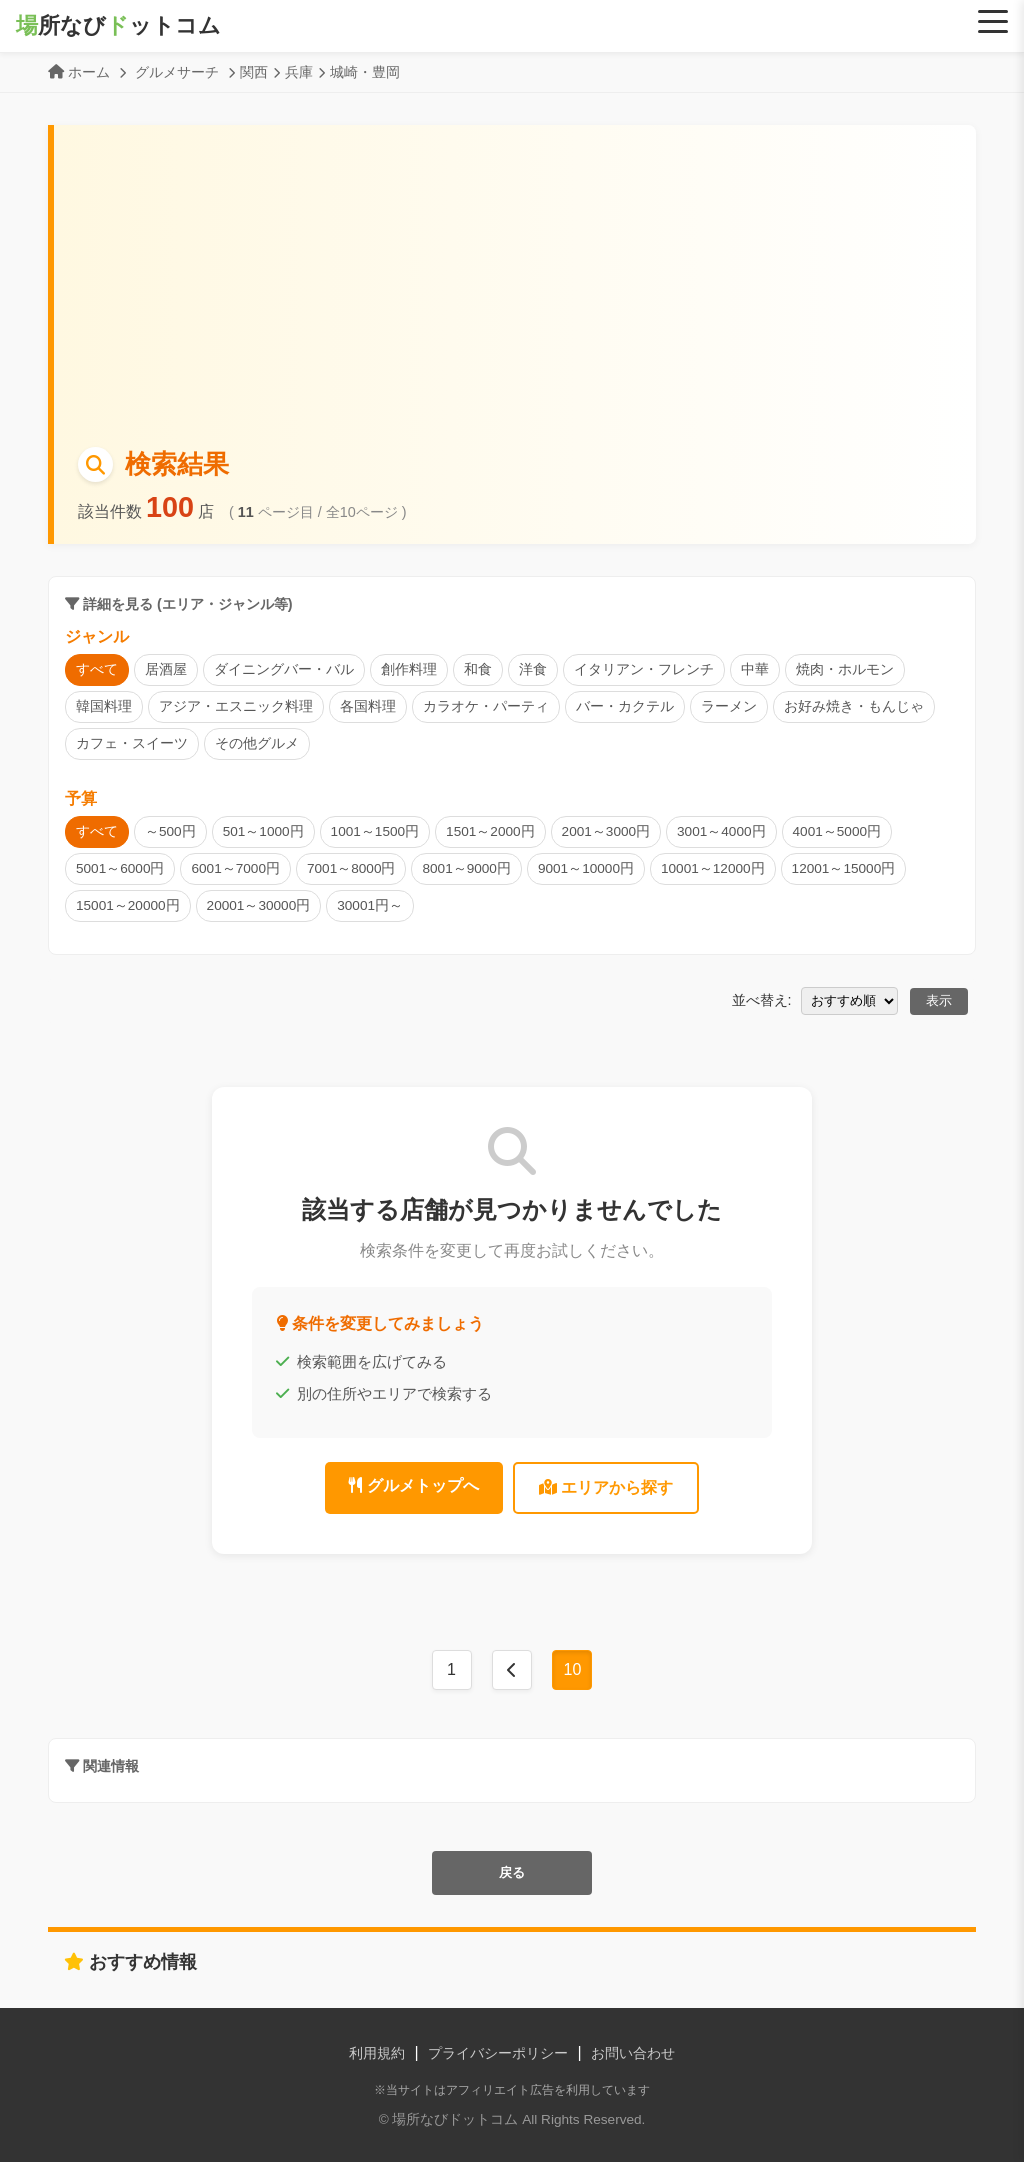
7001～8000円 (351, 868)
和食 (478, 669)
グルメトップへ (414, 1485)
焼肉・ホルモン (845, 669)
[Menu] (993, 22)
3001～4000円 (721, 831)
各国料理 (368, 706)
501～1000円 (263, 831)
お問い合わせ (633, 2053)
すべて (97, 669)
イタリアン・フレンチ (644, 669)
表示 (939, 1000)
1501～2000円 (490, 831)
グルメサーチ (177, 72)
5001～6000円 (120, 868)
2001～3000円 (606, 831)
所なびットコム (118, 25)
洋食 (533, 669)
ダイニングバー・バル (284, 669)
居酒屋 (166, 669)
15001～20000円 (128, 905)
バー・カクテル (625, 706)
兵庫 (299, 72)
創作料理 (409, 669)
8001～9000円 (466, 868)
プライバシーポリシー (498, 2053)
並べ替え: (762, 1000)
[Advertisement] (515, 294)
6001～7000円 (235, 868)
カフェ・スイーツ (132, 743)
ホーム (89, 72)
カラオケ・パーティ (486, 706)
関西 (254, 72)
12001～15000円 (844, 868)
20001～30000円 (259, 905)
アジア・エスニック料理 (236, 706)
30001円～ (370, 905)
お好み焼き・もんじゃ (854, 706)
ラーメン (729, 706)
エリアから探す (606, 1487)
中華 (755, 669)
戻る (512, 1872)
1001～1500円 (375, 831)
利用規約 (377, 2053)
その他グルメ (257, 743)
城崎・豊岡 (365, 72)
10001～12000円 (713, 868)
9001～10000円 (586, 868)
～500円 (170, 831)
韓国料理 (104, 706)
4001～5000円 (837, 831)
